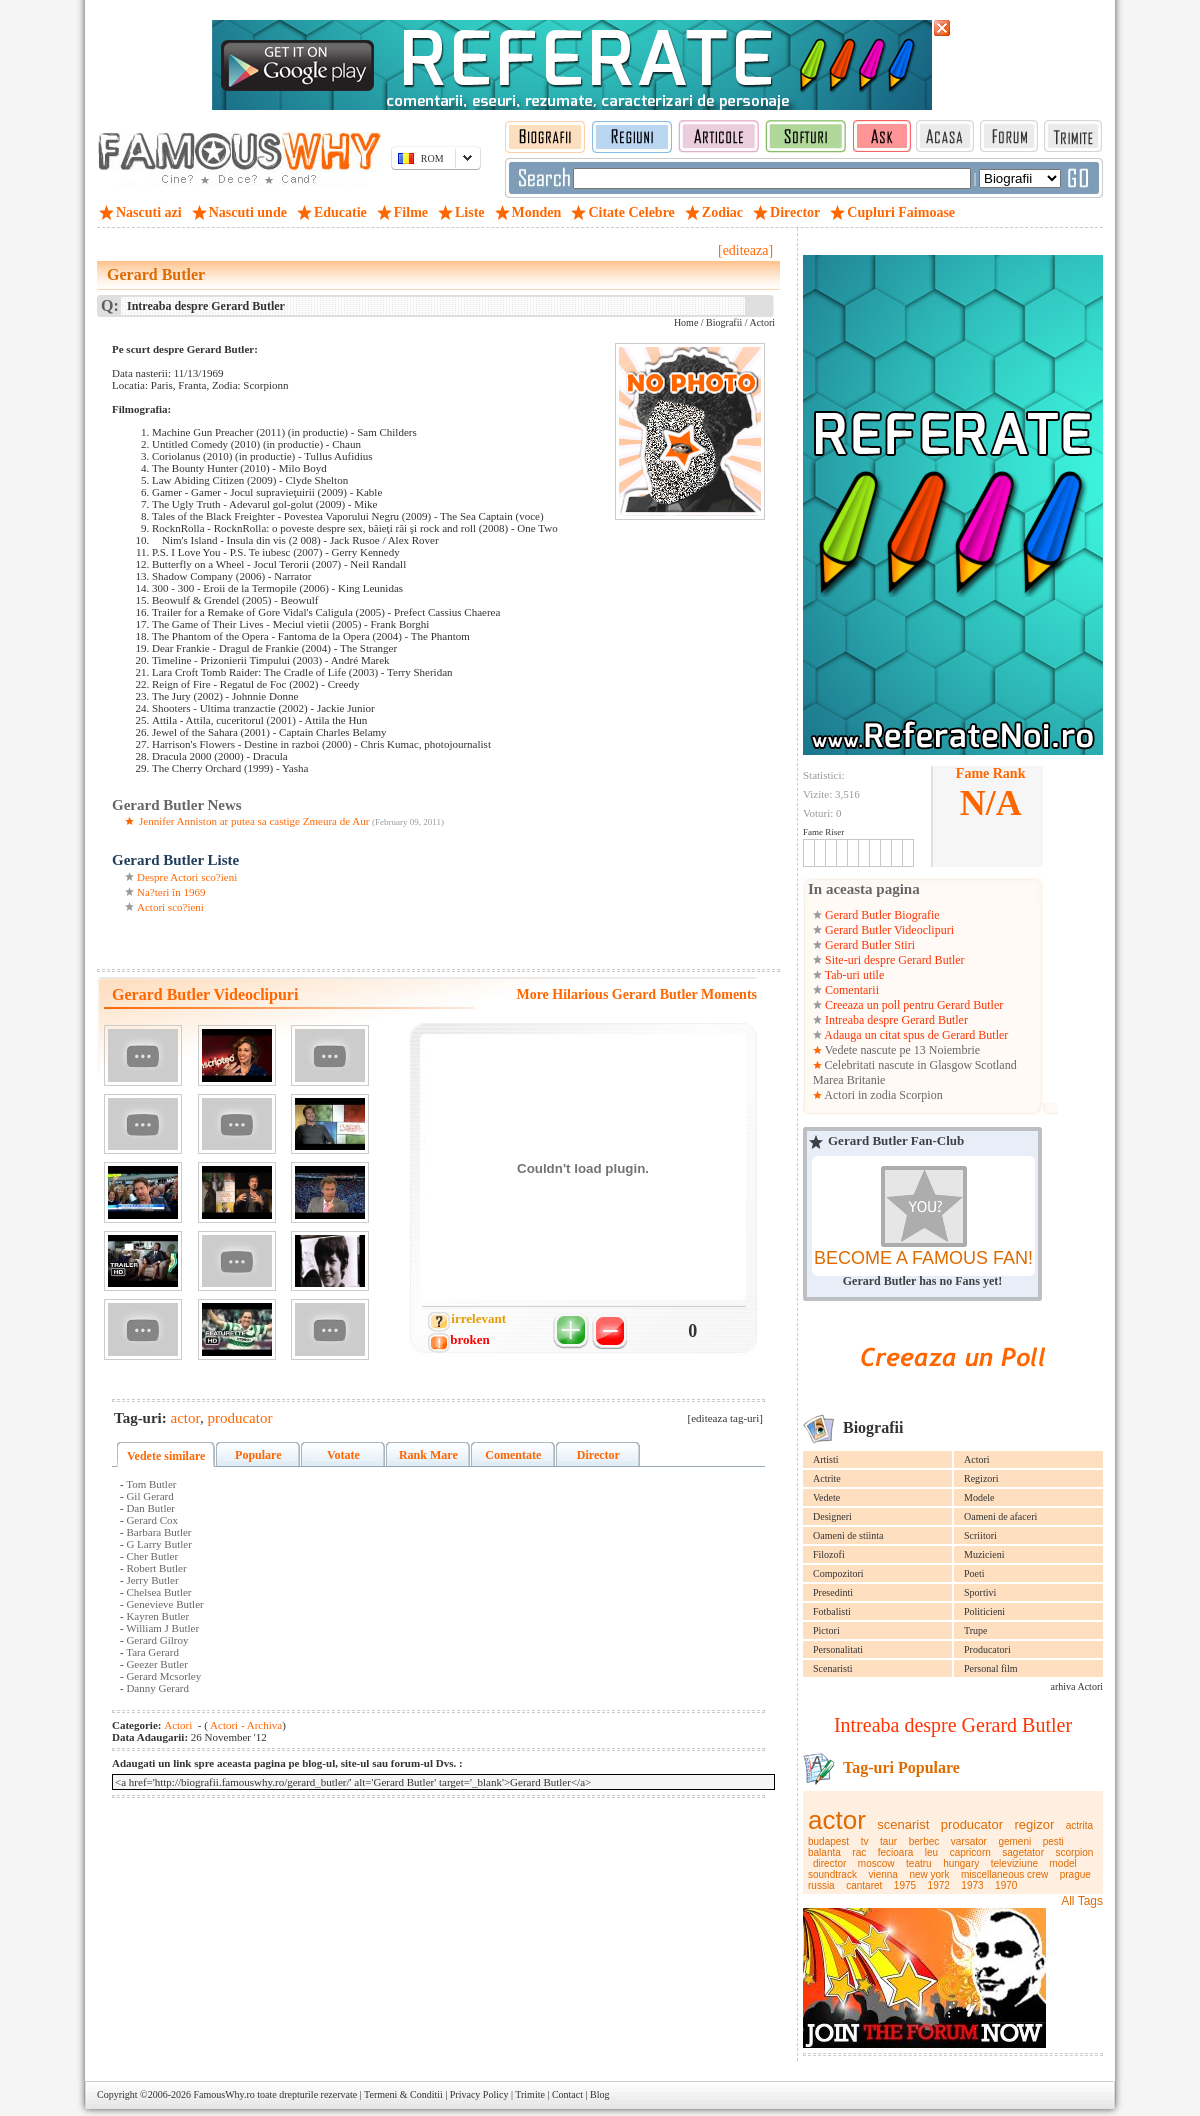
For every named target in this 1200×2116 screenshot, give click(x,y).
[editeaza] (745, 250)
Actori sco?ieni (170, 907)
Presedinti (833, 1592)
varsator (969, 1841)
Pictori (826, 1630)
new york (929, 1874)
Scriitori (980, 1535)
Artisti (826, 1459)
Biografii (724, 322)
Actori (977, 1459)
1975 (905, 1885)
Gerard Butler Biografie (881, 915)
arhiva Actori (1077, 1686)
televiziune (1014, 1863)
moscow (876, 1863)
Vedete (826, 1497)
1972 (939, 1885)
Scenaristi (832, 1668)
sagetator (1023, 1852)
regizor (1035, 1824)
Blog (599, 2094)
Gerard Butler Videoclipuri (888, 930)
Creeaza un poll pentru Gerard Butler (912, 1005)
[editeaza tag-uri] (725, 1418)
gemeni (1014, 1841)
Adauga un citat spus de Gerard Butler (915, 1035)
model (1063, 1863)
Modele (979, 1497)
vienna (882, 1874)
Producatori (987, 1649)
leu (931, 1852)
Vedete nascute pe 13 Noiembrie (901, 1050)
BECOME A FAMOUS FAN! (923, 1258)
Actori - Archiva (245, 1725)
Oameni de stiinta (848, 1535)
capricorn (970, 1852)
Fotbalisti (832, 1611)
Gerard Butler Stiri (868, 945)
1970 (1006, 1885)
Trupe (976, 1630)
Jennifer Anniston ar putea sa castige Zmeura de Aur (254, 821)
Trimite (530, 2094)
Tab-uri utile (853, 975)
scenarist (903, 1824)
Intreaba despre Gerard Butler (895, 1020)
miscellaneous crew (1004, 1874)
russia (821, 1885)
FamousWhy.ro (223, 2094)
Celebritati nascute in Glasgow (899, 1065)
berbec (924, 1841)
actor (837, 1820)
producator (972, 1824)
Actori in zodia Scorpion (882, 1095)
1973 (972, 1885)
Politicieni (984, 1611)
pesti (1053, 1841)
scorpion (1075, 1852)
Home (686, 322)
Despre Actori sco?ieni (187, 877)
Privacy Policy (479, 2094)
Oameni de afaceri (1000, 1516)
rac (859, 1852)
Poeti (974, 1573)
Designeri (832, 1516)
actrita (1079, 1825)
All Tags (1082, 1901)
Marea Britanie (849, 1080)
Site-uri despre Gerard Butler (893, 960)
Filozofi (829, 1554)
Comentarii (850, 990)
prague (1075, 1874)
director (829, 1863)
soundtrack (832, 1874)
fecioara (896, 1852)
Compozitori (838, 1573)
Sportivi (980, 1592)
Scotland (996, 1065)
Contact (567, 2094)
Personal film (991, 1668)
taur (888, 1841)
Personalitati (838, 1649)
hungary (961, 1863)
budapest (828, 1841)
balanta (824, 1852)
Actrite (827, 1478)
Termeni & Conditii (403, 2094)
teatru (919, 1863)
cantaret (864, 1885)
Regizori (981, 1478)
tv (865, 1841)
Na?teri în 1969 (171, 892)
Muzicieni (984, 1554)
